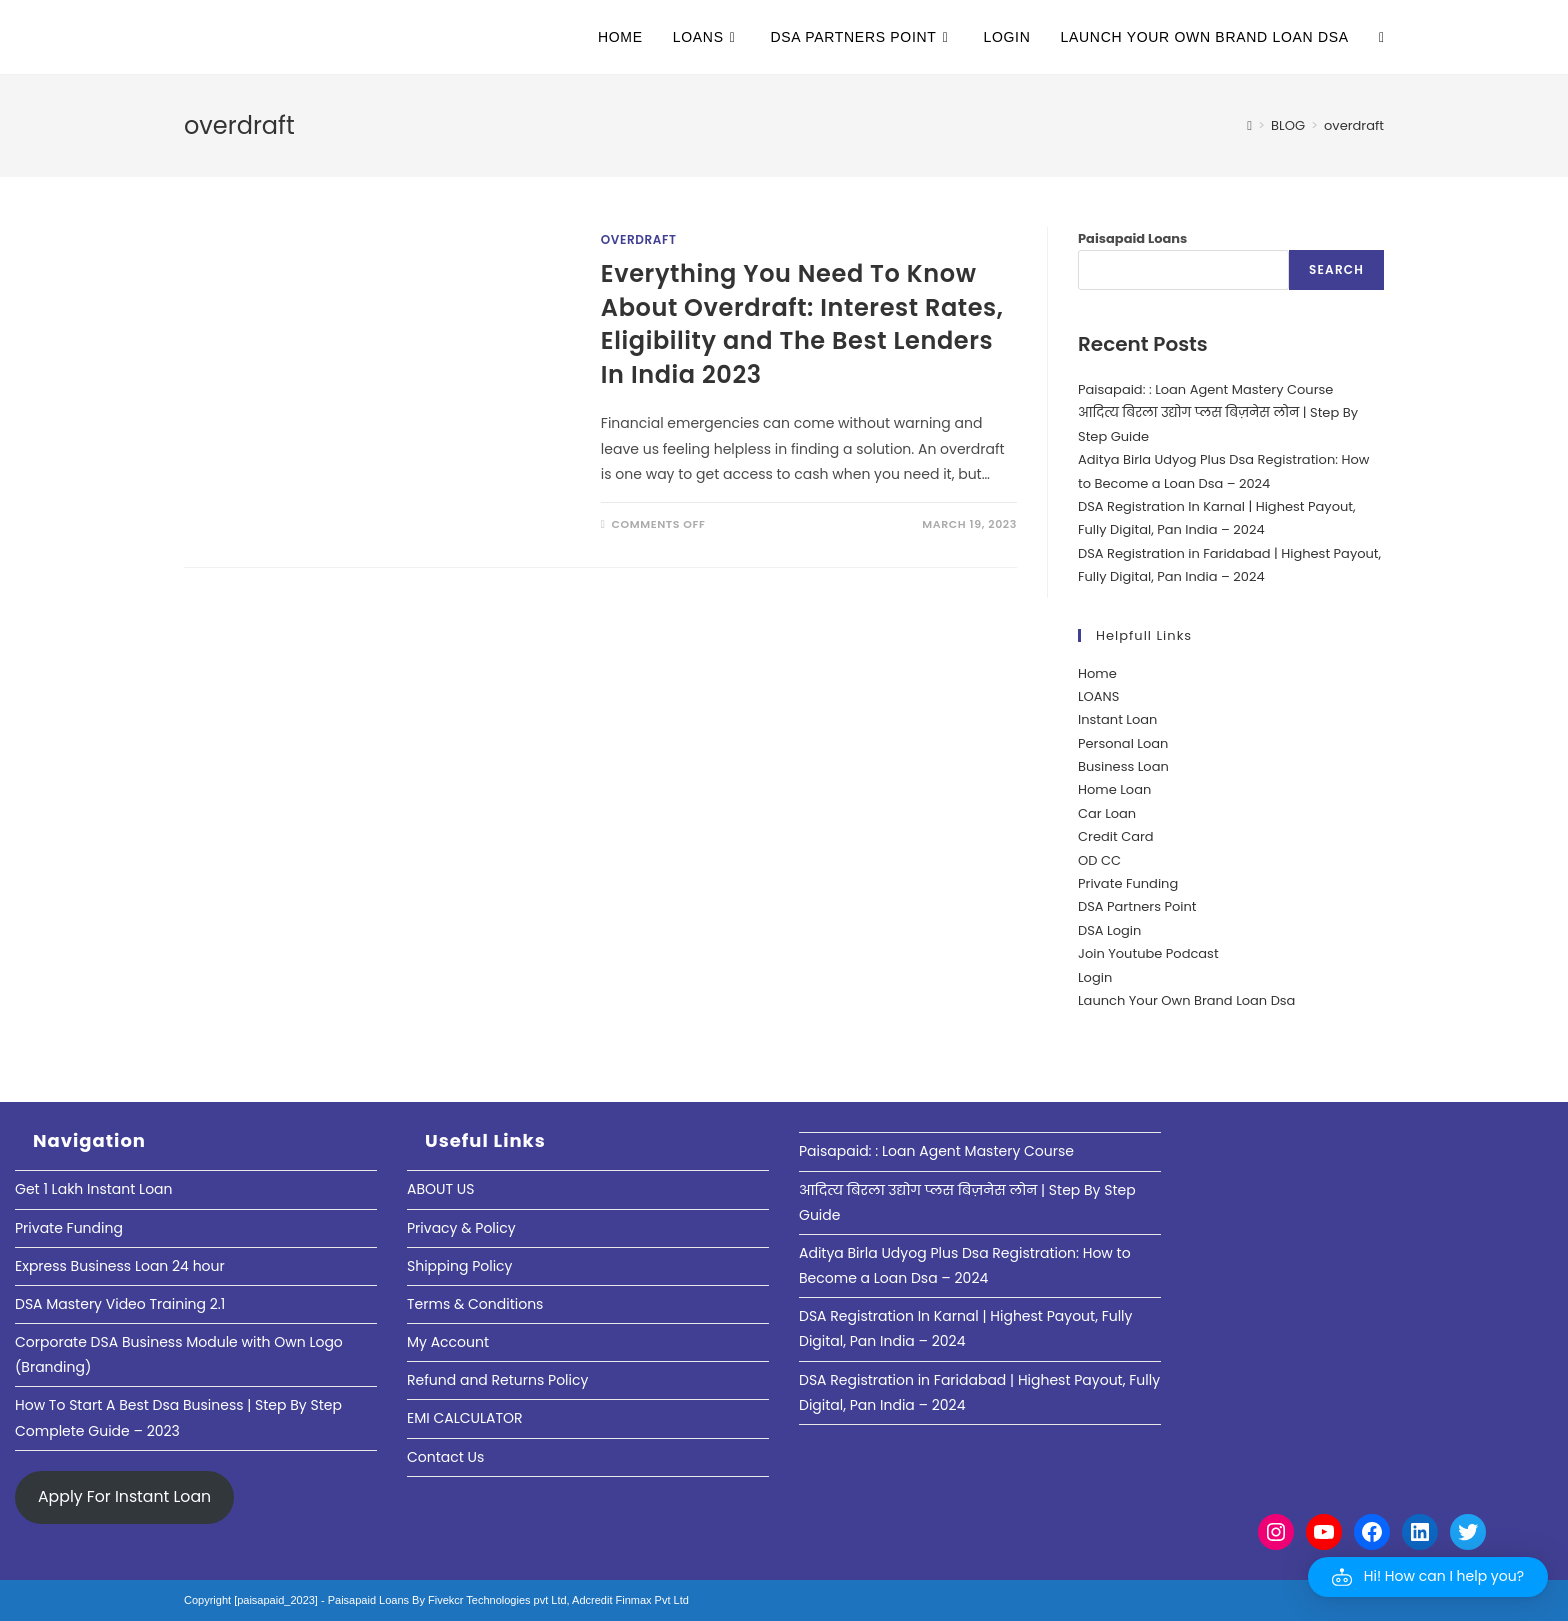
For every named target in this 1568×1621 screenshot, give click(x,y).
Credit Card (1116, 836)
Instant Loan (1117, 719)
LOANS (1098, 696)
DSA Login (1109, 930)
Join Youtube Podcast (1148, 953)
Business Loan (1123, 766)
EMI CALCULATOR (465, 1418)
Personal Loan (1123, 743)
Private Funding (1128, 883)
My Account (448, 1342)
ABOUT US (440, 1189)
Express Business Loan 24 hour (120, 1266)
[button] (1428, 1577)
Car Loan (1107, 813)
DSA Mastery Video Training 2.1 (120, 1304)
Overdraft (639, 239)
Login (1095, 977)
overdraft (1354, 125)
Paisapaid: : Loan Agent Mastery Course (1205, 389)
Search (1336, 269)
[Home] (1249, 125)
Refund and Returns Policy (497, 1380)
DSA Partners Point (1137, 906)
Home (1097, 673)
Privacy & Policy (461, 1228)
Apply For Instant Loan (124, 1496)
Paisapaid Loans (1132, 238)
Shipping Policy (460, 1266)
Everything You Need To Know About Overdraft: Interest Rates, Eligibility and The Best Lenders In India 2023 (802, 324)
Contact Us (445, 1457)
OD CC (1099, 860)
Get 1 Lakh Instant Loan (94, 1189)
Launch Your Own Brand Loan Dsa (1186, 1000)
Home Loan (1114, 789)
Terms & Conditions (475, 1304)
